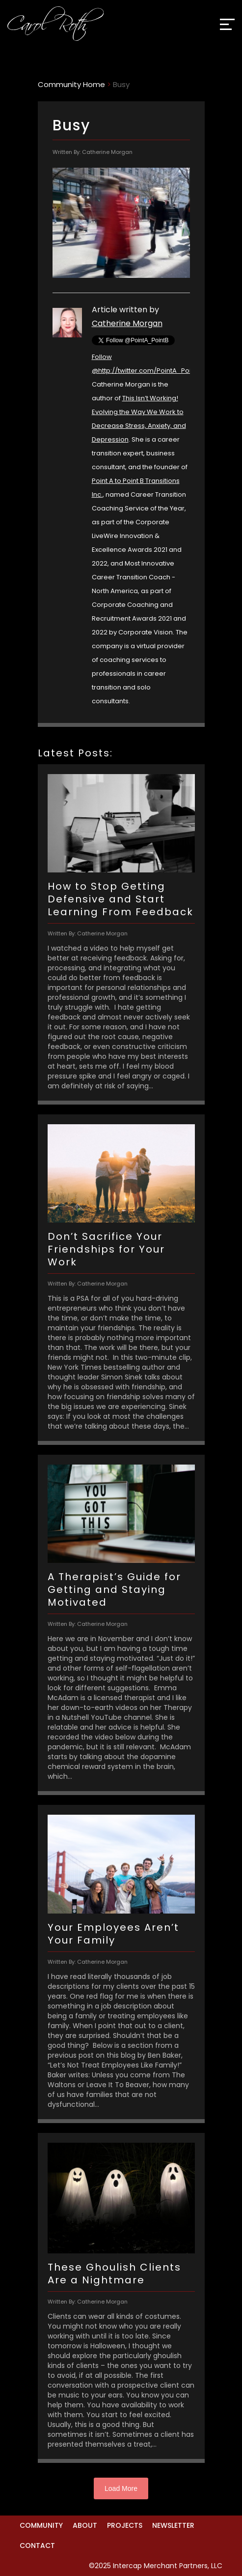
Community (41, 2525)
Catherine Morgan (127, 323)
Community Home (71, 84)
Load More (121, 2488)
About (85, 2525)
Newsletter (173, 2525)
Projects (124, 2525)
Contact (37, 2545)
